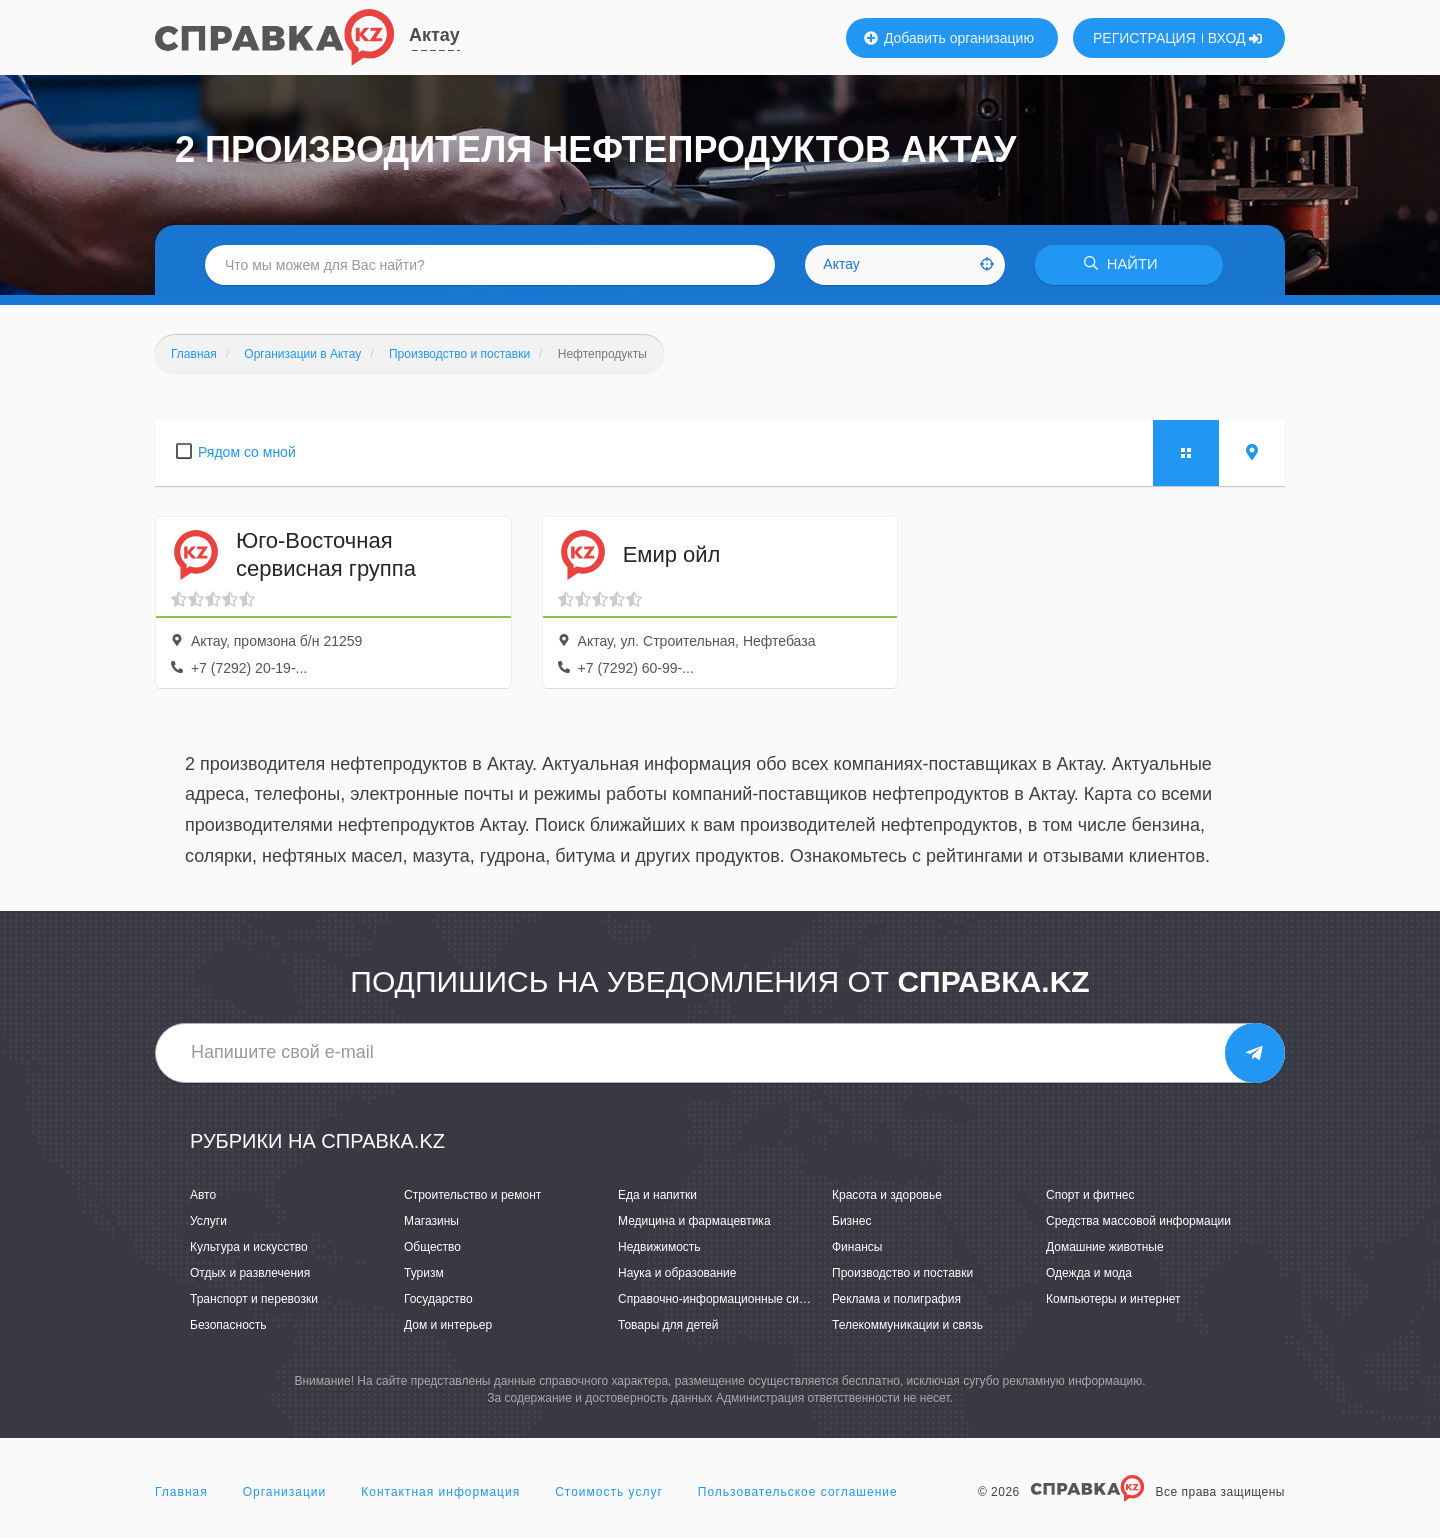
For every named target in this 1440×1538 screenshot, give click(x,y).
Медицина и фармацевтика (694, 1221)
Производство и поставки (902, 1273)
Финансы (857, 1247)
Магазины (431, 1221)
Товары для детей (668, 1325)
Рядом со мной (247, 452)
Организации (285, 1492)
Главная (181, 1492)
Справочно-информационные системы (726, 1299)
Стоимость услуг (609, 1492)
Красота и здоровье (887, 1195)
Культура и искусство (249, 1247)
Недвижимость (659, 1247)
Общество (432, 1247)
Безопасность (228, 1325)
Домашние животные (1105, 1247)
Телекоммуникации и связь (907, 1325)
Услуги (208, 1221)
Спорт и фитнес (1090, 1195)
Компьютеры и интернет (1113, 1299)
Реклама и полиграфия (896, 1299)
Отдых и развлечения (250, 1273)
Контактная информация (440, 1492)
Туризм (424, 1273)
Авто (203, 1195)
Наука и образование (677, 1273)
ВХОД (1235, 38)
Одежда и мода (1089, 1273)
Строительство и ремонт (472, 1195)
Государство (438, 1299)
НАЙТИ (1125, 264)
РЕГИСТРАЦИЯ (1144, 38)
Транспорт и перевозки (254, 1299)
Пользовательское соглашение (798, 1492)
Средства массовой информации (1138, 1221)
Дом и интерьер (448, 1325)
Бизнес (851, 1221)
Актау (434, 35)
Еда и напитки (657, 1195)
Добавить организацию (949, 38)
